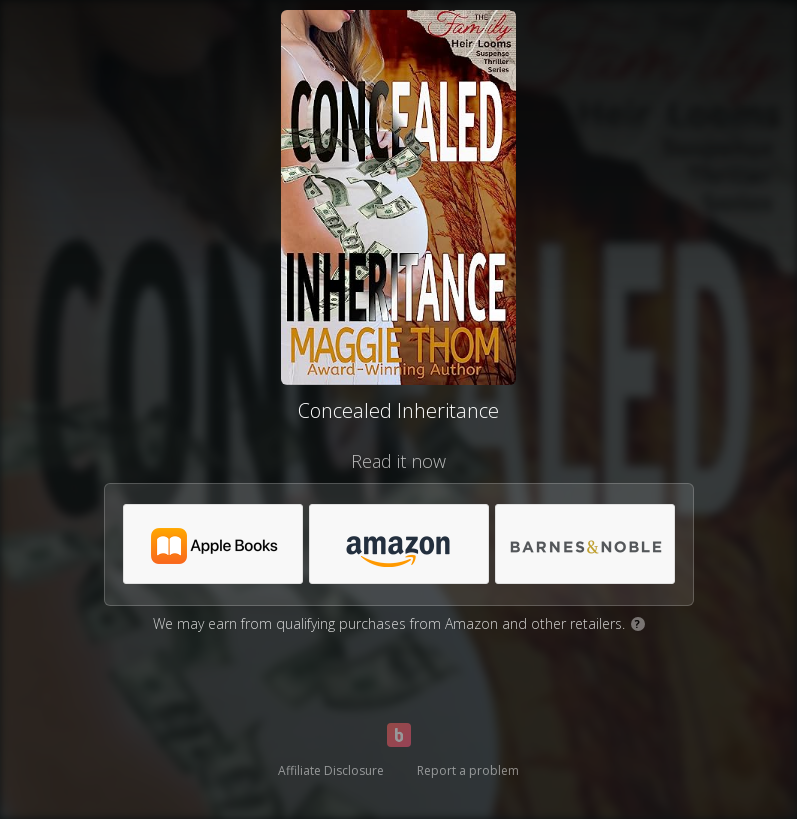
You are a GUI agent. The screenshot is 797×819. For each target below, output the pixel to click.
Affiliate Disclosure (331, 770)
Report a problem (468, 770)
